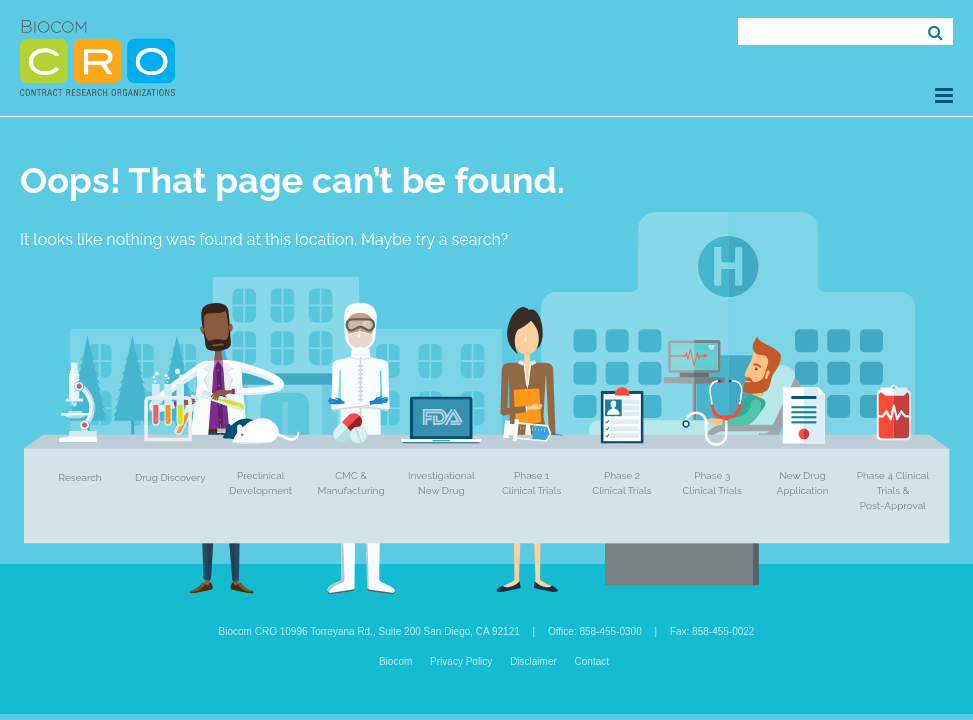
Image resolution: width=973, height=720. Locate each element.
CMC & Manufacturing (350, 483)
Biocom (395, 661)
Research (80, 477)
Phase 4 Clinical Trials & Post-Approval (893, 490)
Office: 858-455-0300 (595, 631)
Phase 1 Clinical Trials (531, 483)
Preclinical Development (260, 483)
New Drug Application (802, 483)
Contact (592, 661)
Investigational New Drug (441, 483)
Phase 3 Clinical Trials (712, 483)
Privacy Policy (461, 661)
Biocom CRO (97, 58)
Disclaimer (533, 661)
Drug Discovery (170, 477)
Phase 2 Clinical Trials (621, 483)
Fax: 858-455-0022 (712, 631)
